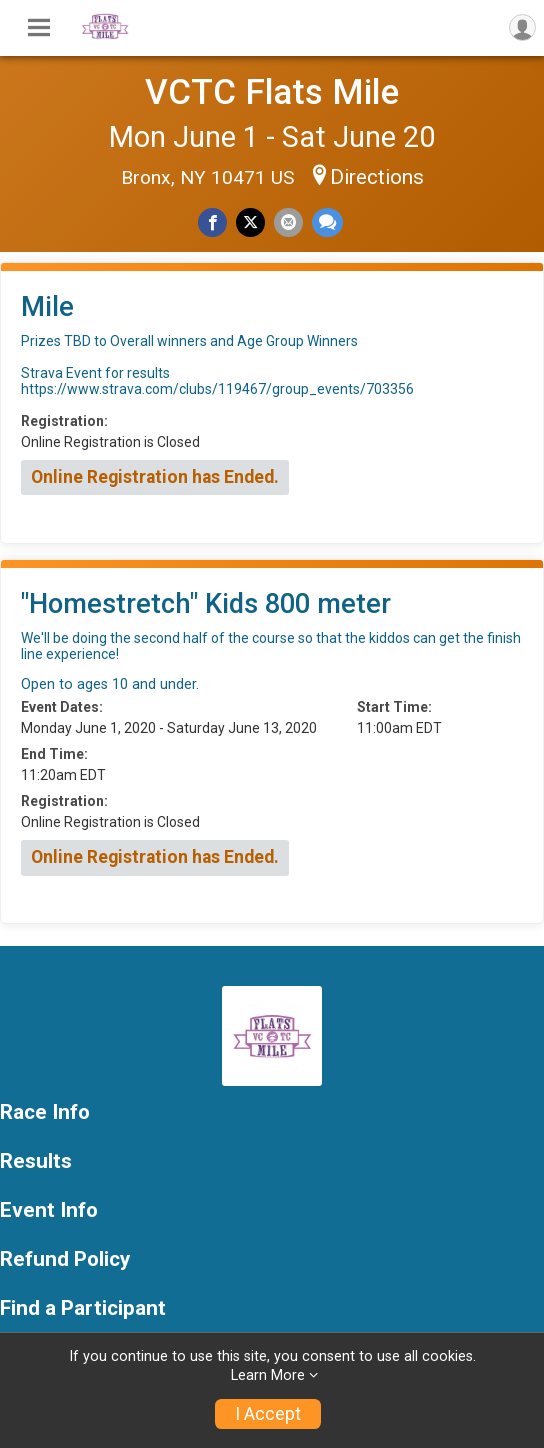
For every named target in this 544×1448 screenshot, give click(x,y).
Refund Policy (65, 1259)
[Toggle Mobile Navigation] (39, 28)
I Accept (268, 1414)
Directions (377, 177)
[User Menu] (522, 27)
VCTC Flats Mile (272, 92)
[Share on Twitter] (250, 222)
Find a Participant (83, 1308)
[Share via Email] (288, 222)
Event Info (49, 1210)
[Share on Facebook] (212, 222)
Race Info (45, 1112)
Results (36, 1161)
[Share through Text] (327, 222)
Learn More (268, 1375)
